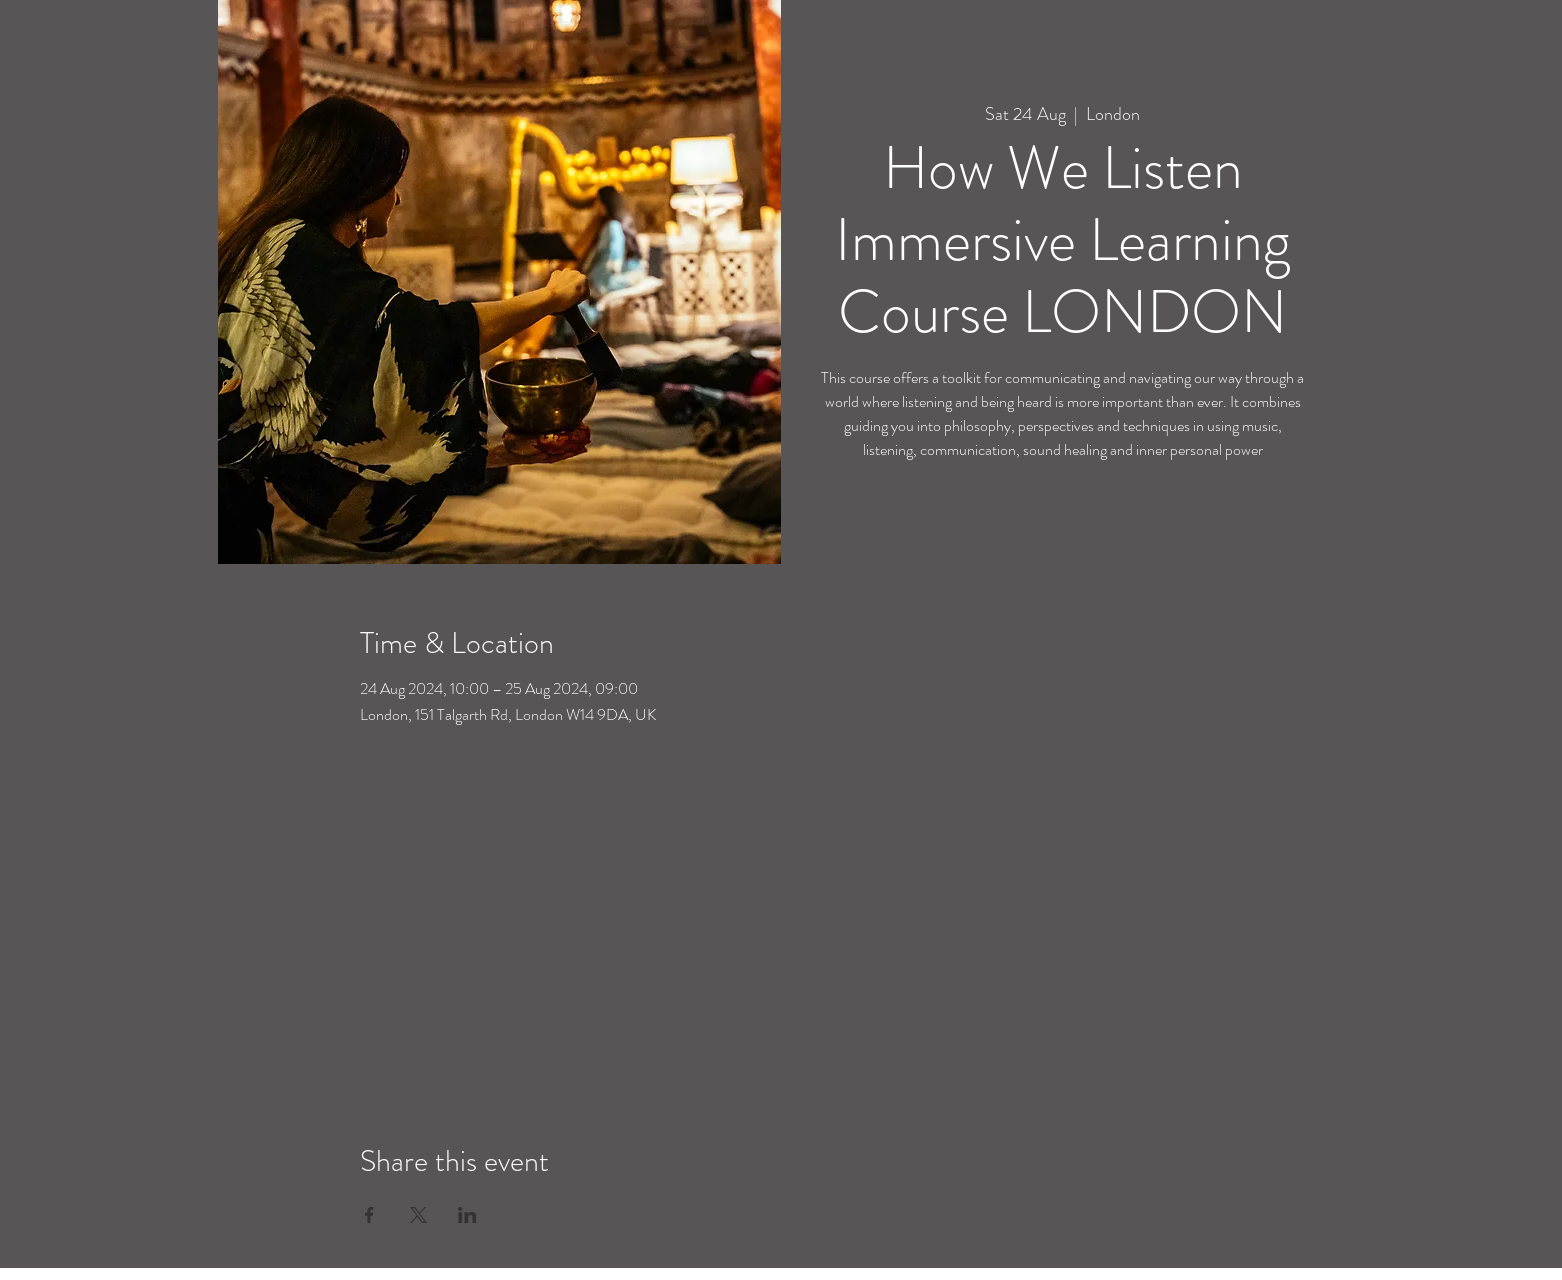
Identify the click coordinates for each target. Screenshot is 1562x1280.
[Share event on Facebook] (369, 1215)
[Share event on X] (418, 1215)
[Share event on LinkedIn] (467, 1215)
